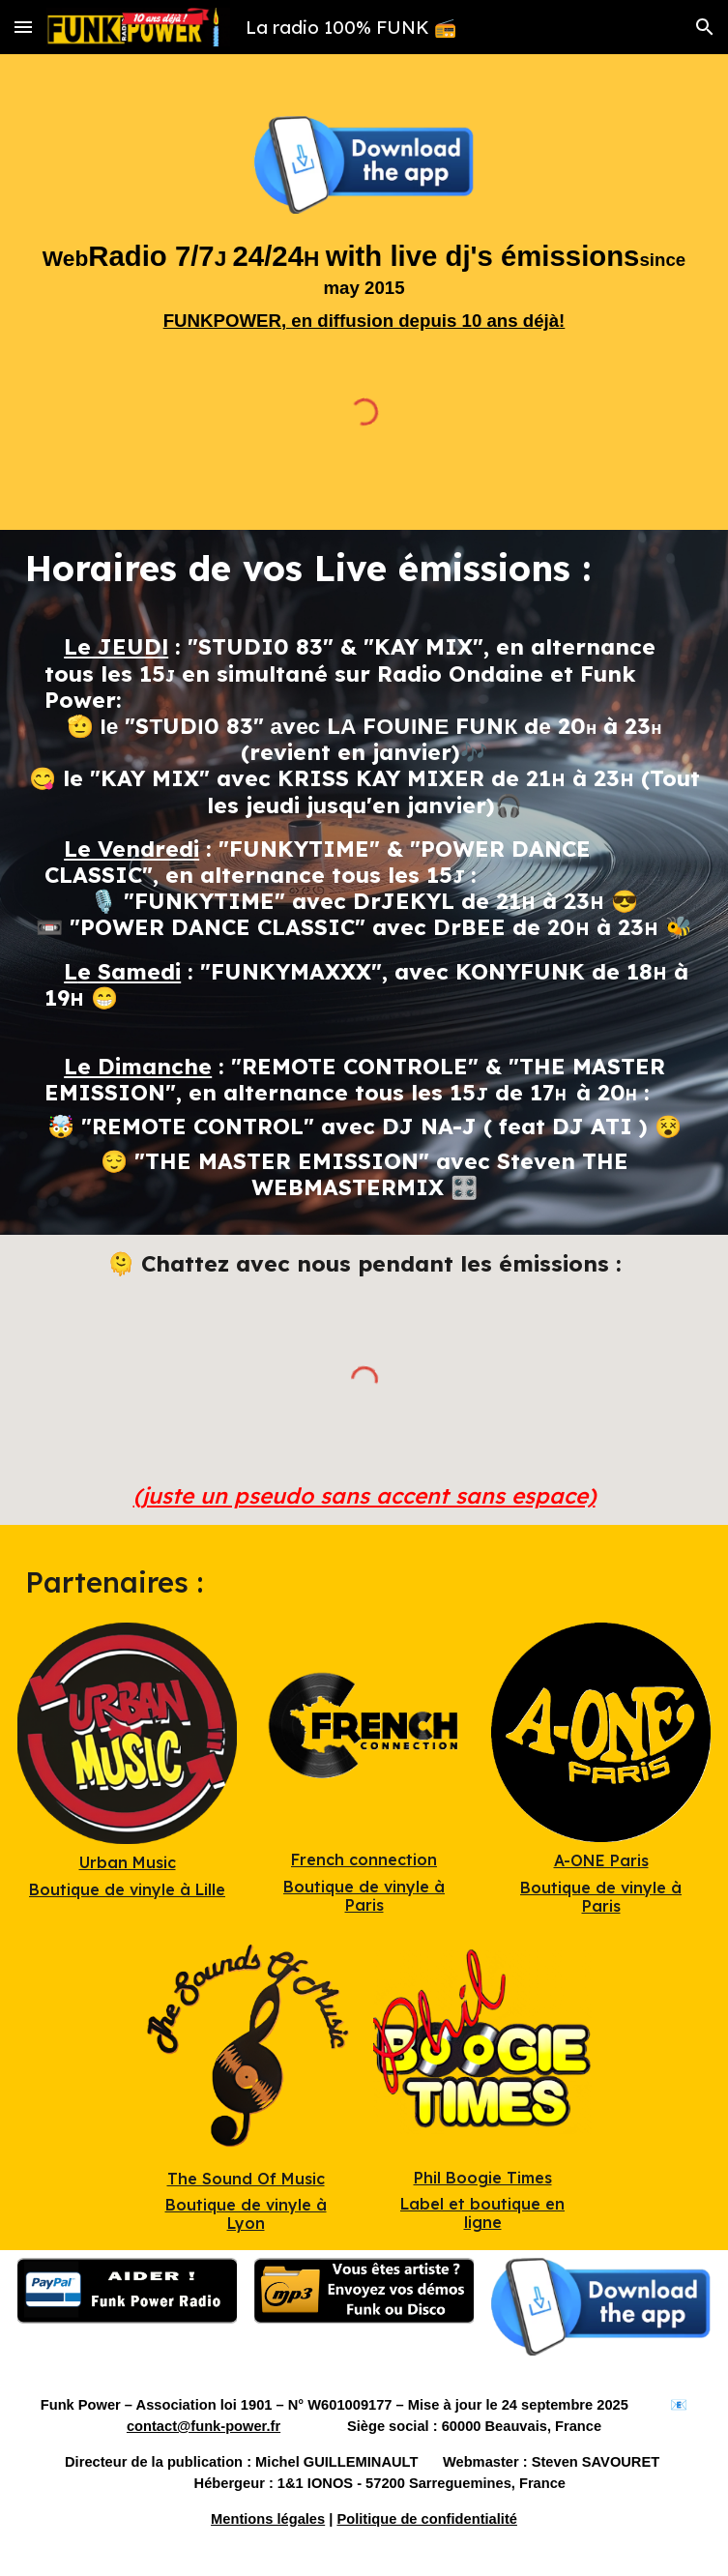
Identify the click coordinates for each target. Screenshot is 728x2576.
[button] (23, 26)
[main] (364, 285)
